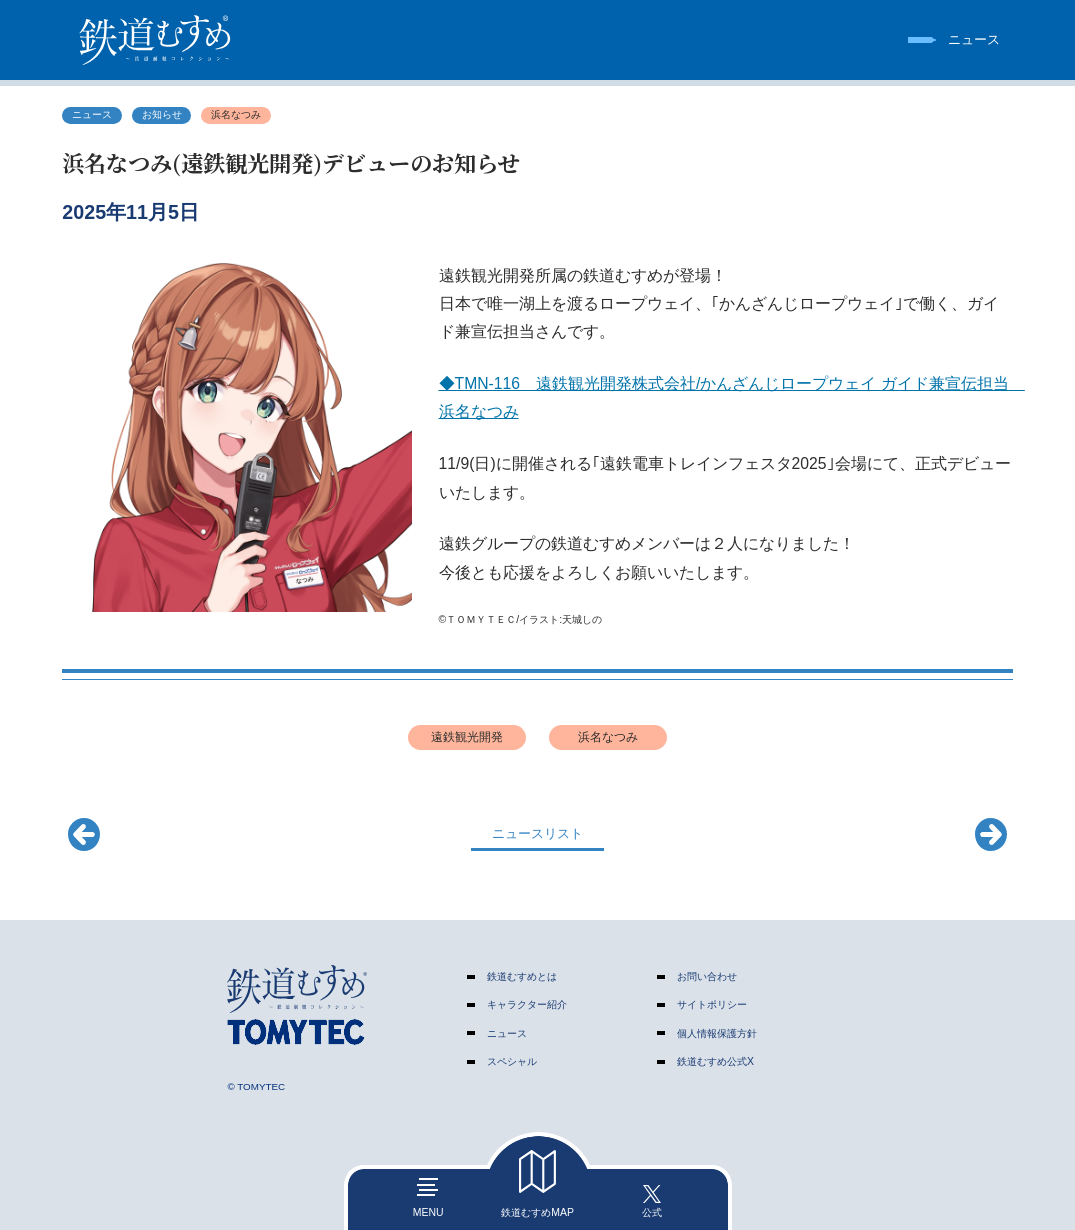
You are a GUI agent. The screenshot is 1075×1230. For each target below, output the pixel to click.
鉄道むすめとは (522, 976)
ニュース (92, 114)
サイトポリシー (712, 1004)
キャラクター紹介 (527, 1004)
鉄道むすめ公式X (715, 1061)
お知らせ (162, 114)
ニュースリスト (537, 833)
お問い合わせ (707, 976)
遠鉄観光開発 (467, 736)
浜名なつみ (236, 114)
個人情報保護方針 (717, 1033)
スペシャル (512, 1061)
